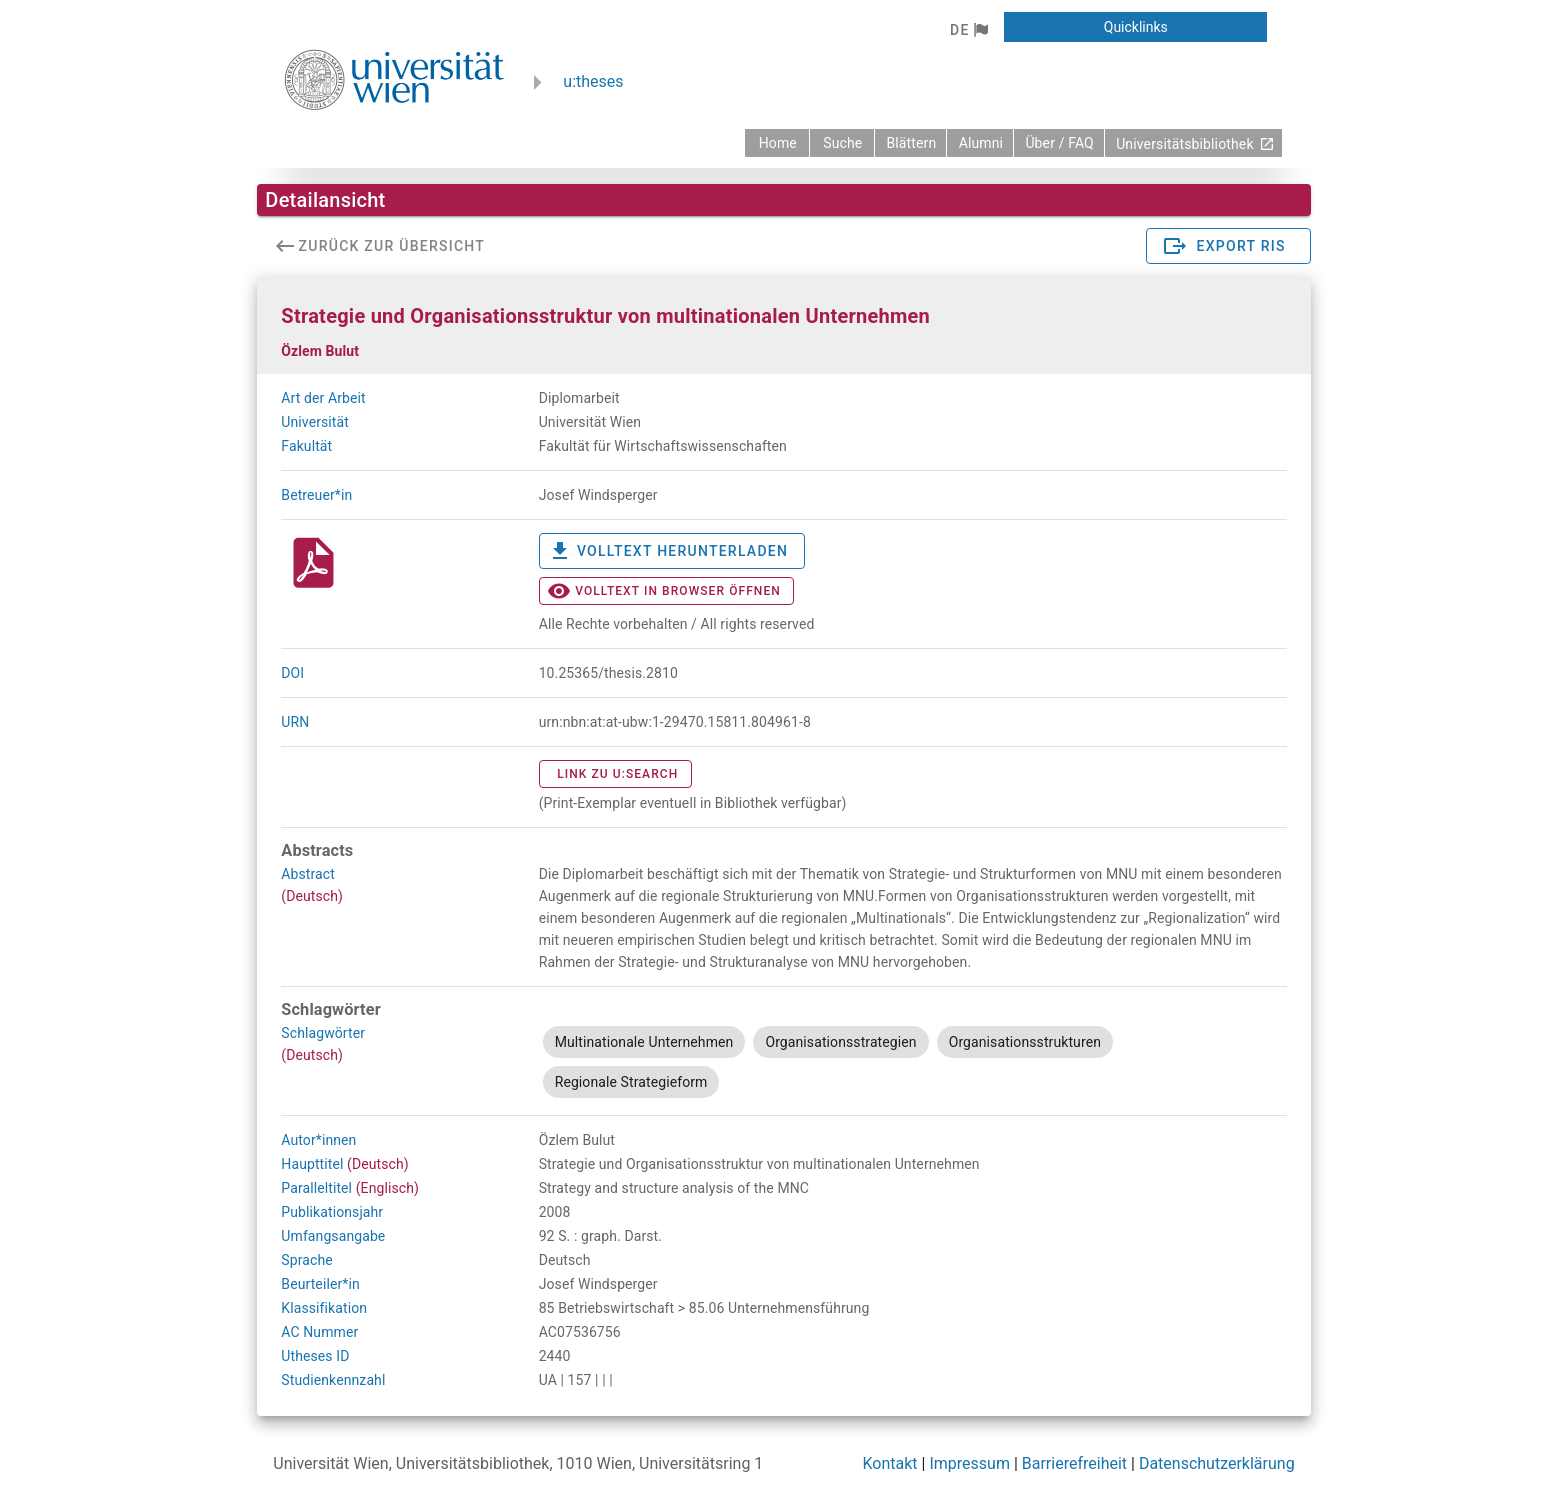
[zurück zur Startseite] (777, 143)
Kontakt (890, 1463)
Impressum (969, 1463)
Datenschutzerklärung (1217, 1463)
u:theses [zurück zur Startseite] (593, 81)
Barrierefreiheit (1074, 1463)
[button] (968, 30)
